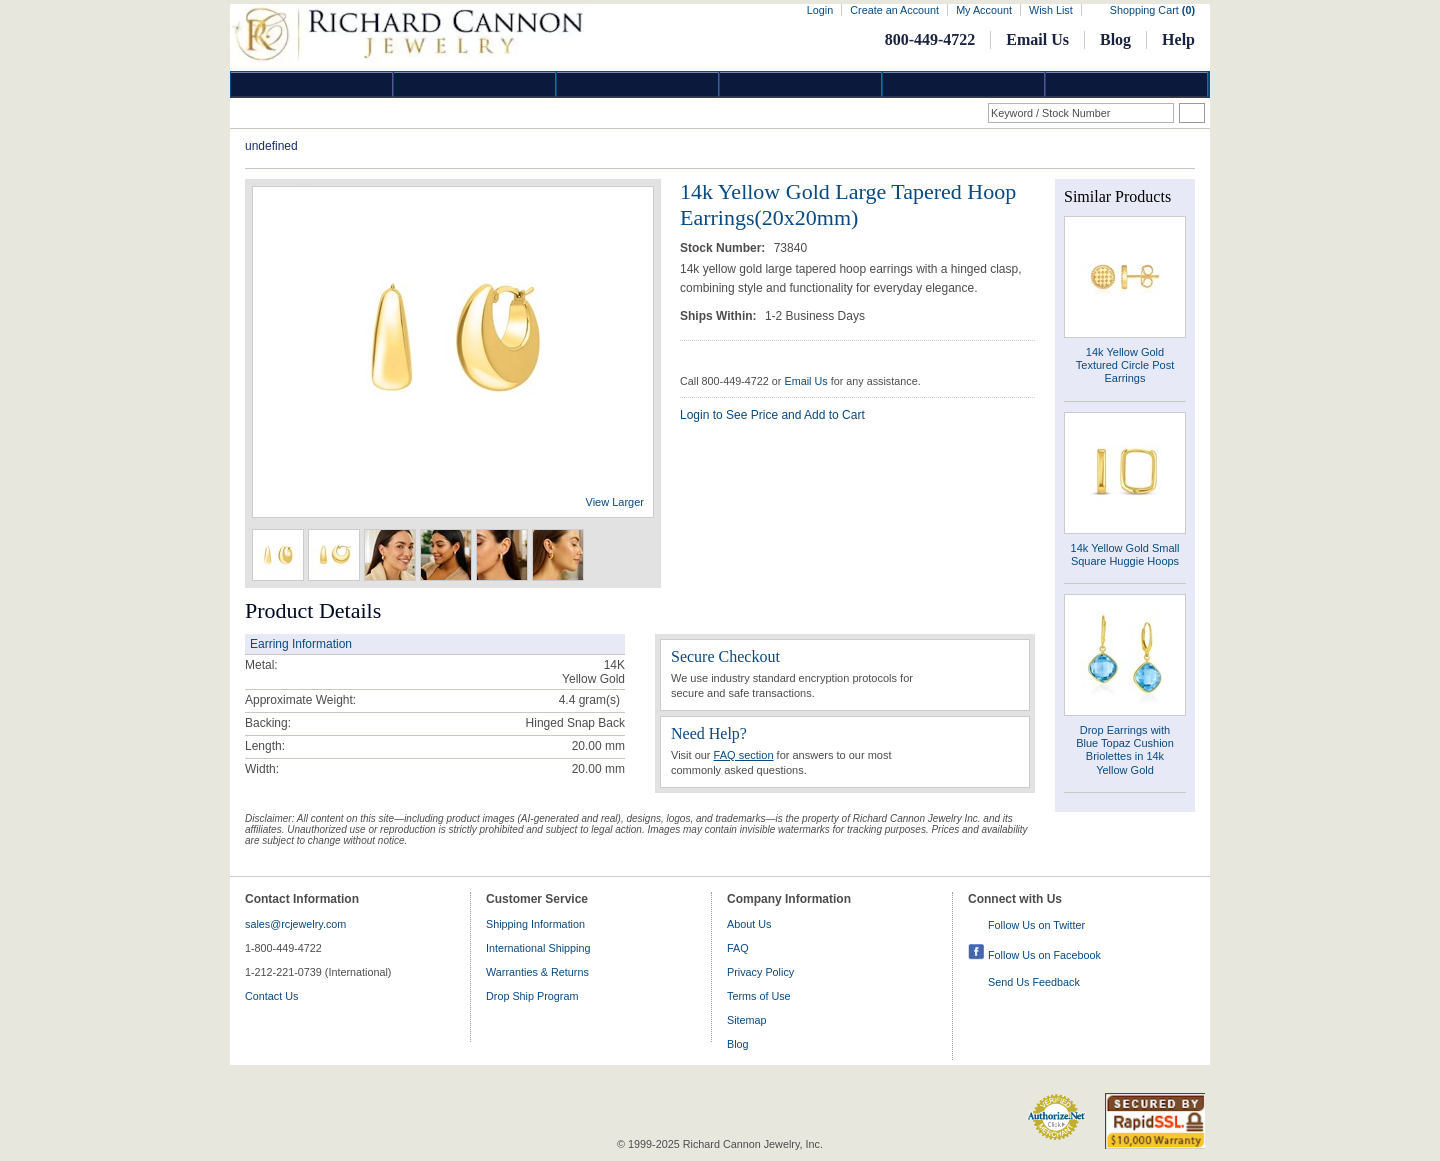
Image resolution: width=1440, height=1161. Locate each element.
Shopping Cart (1152, 10)
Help (1178, 39)
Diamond (312, 84)
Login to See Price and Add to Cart (772, 415)
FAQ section (744, 755)
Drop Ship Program (532, 996)
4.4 (567, 700)
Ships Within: (720, 316)
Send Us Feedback (1034, 982)
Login (820, 10)
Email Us (1037, 39)
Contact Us (271, 996)
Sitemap (747, 1020)
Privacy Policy (760, 972)
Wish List (1051, 10)
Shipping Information (535, 924)
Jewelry (801, 84)
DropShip (1127, 84)
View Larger (615, 502)
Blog (1115, 39)
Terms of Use (759, 996)
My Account (984, 10)
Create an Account (894, 10)
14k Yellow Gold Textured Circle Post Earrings (1125, 365)
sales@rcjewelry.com (295, 924)
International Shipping (538, 948)
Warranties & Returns (537, 972)
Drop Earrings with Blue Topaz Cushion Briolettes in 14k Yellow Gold (1125, 750)
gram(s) (589, 700)
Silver (638, 84)
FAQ (738, 948)
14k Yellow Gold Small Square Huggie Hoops (1125, 554)
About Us (749, 924)
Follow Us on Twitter (1036, 925)
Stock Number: (724, 248)
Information (964, 84)
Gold (475, 84)
